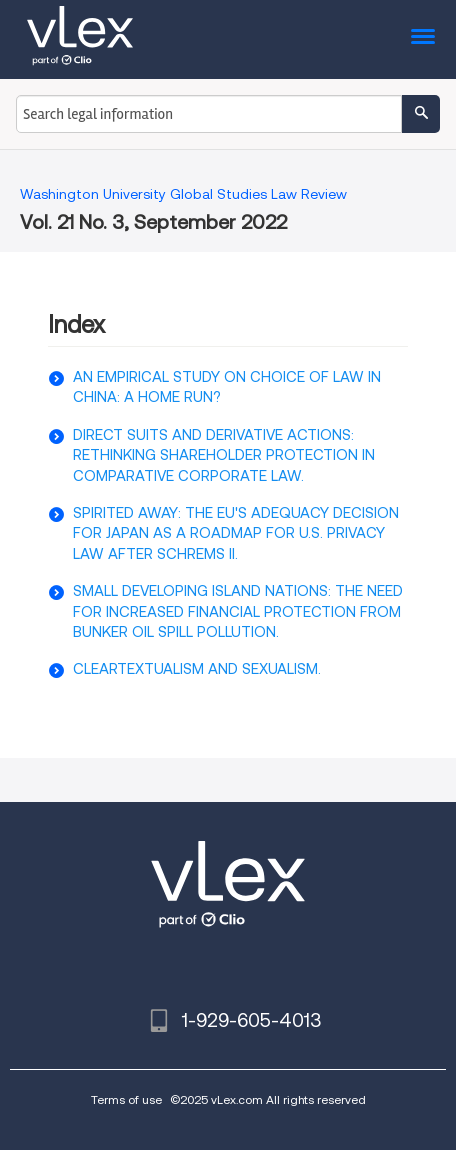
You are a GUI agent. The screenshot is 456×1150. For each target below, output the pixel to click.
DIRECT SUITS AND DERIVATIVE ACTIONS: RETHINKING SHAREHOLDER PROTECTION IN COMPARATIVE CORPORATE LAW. (224, 455)
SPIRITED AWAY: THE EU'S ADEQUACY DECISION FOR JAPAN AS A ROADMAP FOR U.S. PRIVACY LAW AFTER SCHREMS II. (236, 533)
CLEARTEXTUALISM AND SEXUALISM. (197, 669)
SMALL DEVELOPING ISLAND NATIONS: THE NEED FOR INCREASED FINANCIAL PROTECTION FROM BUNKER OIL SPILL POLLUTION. (238, 611)
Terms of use (126, 1099)
